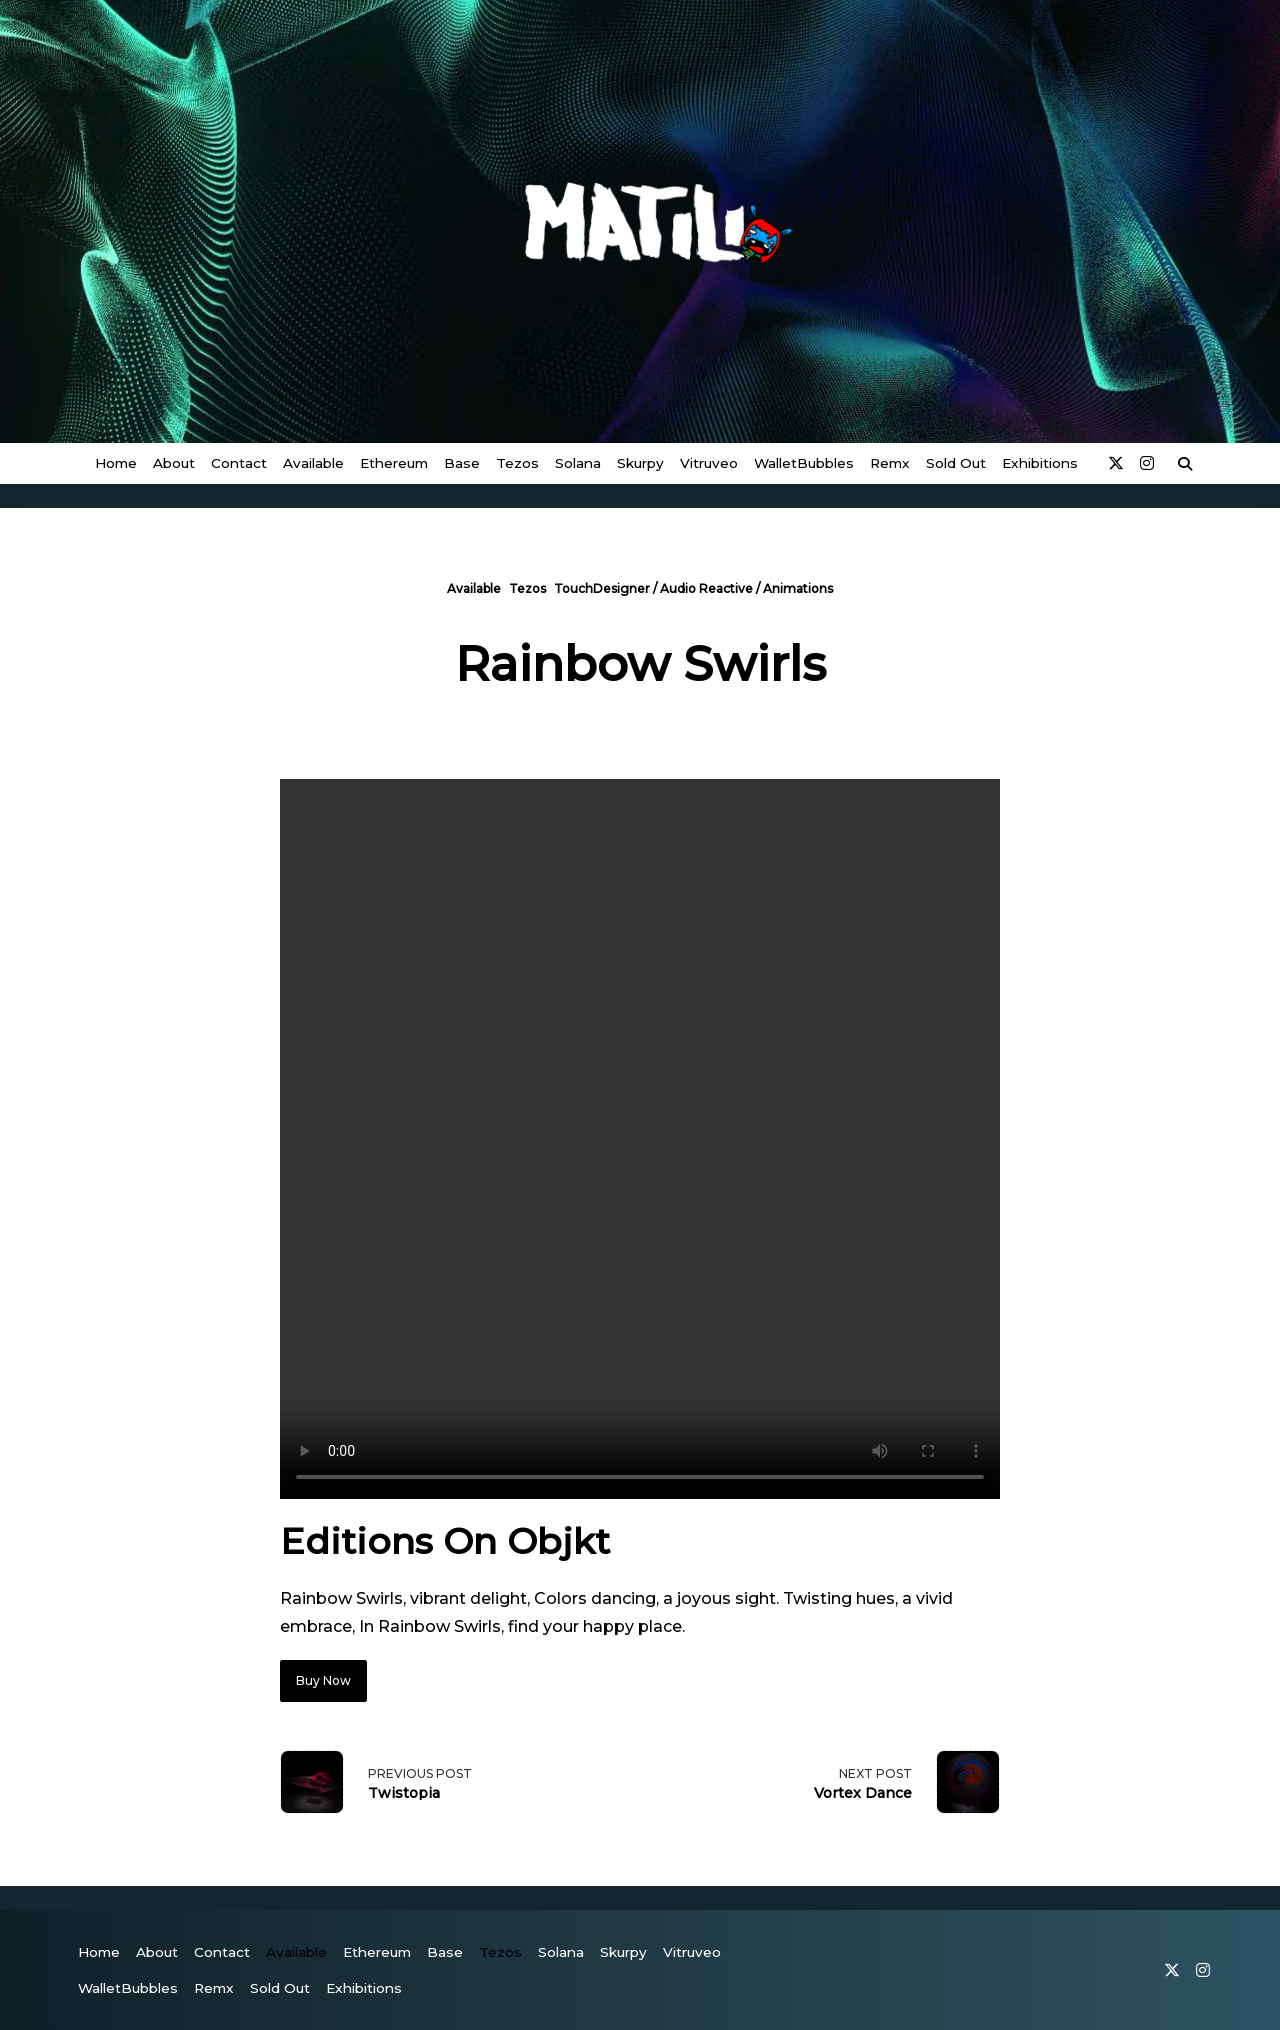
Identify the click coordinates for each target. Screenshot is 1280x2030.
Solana (578, 463)
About (174, 463)
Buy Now (323, 1680)
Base (462, 463)
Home (116, 463)
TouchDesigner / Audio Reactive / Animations (693, 588)
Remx (890, 463)
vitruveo (709, 463)
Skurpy (640, 463)
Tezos (517, 463)
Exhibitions (1040, 463)
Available (313, 463)
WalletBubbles (804, 463)
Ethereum (394, 463)
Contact (239, 463)
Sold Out (956, 463)
